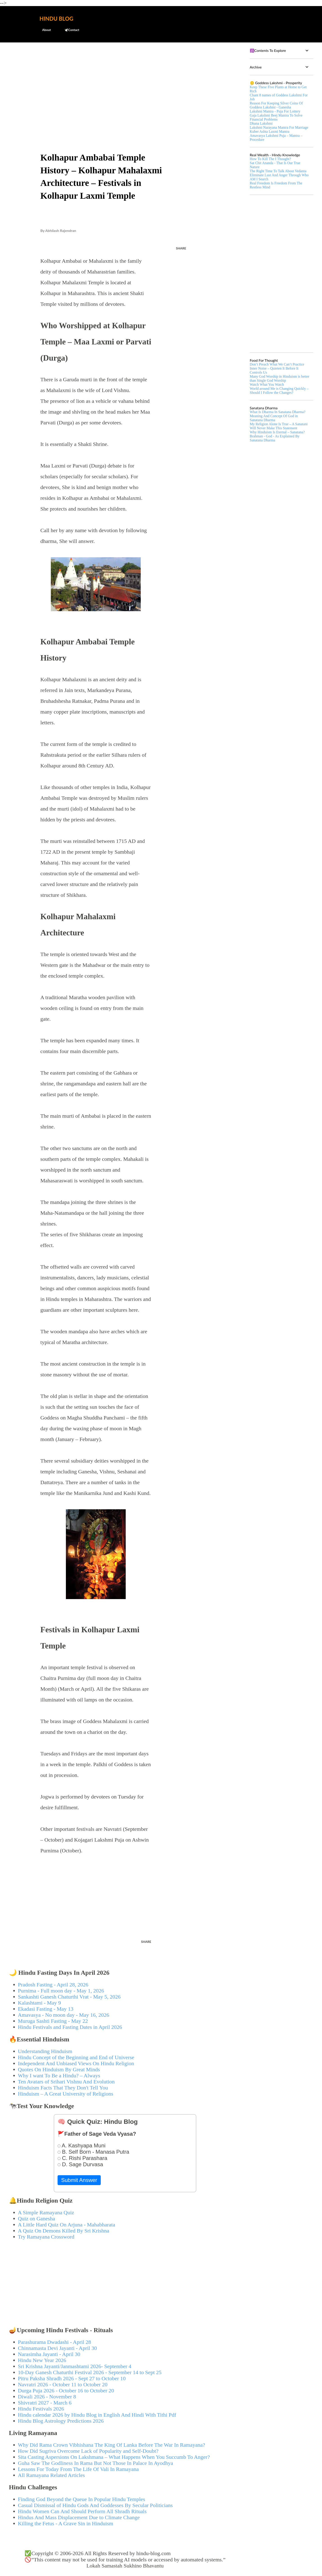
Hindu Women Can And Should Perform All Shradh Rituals (82, 2511)
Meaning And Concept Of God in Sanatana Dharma (274, 418)
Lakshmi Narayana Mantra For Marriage (279, 127)
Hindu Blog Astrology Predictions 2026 (61, 2421)
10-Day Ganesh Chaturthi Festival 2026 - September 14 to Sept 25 (90, 2372)
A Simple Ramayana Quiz (46, 2212)
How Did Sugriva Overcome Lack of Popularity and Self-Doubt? (88, 2451)
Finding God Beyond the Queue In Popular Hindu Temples (81, 2499)
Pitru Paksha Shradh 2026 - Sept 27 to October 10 (72, 2378)
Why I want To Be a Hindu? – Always (59, 2075)
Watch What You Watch (267, 384)
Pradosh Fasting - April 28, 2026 (53, 1985)
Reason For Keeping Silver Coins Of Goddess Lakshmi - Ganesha (276, 105)
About (44, 30)
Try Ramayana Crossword (46, 2237)
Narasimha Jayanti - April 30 (49, 2354)
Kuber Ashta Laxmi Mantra (269, 131)
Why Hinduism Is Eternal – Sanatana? (277, 432)
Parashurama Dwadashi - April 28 (54, 2342)
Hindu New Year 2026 (42, 2360)
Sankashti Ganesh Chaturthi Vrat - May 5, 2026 (69, 1997)
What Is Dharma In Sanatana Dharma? (277, 412)
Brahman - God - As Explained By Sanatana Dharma (275, 438)
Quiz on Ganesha (36, 2218)
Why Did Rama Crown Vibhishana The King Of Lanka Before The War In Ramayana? (111, 2445)
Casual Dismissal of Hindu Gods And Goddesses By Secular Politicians (95, 2505)
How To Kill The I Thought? (270, 159)
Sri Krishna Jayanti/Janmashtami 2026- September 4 (75, 2366)
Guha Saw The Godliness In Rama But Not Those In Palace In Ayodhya (95, 2463)
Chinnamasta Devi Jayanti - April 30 (57, 2348)
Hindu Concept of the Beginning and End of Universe (76, 2057)
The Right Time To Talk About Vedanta (278, 171)
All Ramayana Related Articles (51, 2475)
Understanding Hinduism (45, 2051)
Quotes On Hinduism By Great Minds (59, 2069)
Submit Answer (79, 2180)
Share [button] (181, 248)
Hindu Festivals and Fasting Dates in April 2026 (70, 2027)
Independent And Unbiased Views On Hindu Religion (76, 2063)
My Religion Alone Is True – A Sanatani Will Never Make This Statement (279, 426)
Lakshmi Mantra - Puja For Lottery (275, 111)
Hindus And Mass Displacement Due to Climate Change (79, 2517)
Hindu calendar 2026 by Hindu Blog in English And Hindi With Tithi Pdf (97, 2415)
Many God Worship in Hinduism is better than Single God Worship (279, 378)
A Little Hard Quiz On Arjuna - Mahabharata (66, 2225)
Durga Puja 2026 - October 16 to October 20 (66, 2390)
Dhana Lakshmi (261, 123)
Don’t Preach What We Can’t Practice (277, 364)
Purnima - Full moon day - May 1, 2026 (61, 1991)
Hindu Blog (56, 18)
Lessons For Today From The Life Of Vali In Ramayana (78, 2469)
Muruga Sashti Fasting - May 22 (53, 2021)
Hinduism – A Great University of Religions (65, 2094)
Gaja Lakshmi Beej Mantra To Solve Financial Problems (276, 117)
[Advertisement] (125, 79)
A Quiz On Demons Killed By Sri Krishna (63, 2231)
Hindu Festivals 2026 (41, 2409)
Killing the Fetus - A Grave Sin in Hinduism (65, 2523)
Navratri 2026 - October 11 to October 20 (62, 2384)
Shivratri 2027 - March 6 (45, 2403)
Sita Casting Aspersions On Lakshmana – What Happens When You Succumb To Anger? (114, 2457)
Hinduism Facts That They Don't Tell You (63, 2088)
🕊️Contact (69, 30)
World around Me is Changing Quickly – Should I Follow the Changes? (279, 390)
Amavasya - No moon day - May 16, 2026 (63, 2015)
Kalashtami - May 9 (39, 2003)
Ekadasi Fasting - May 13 (46, 2009)
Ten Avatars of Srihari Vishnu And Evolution (66, 2082)
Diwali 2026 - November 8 (47, 2397)
